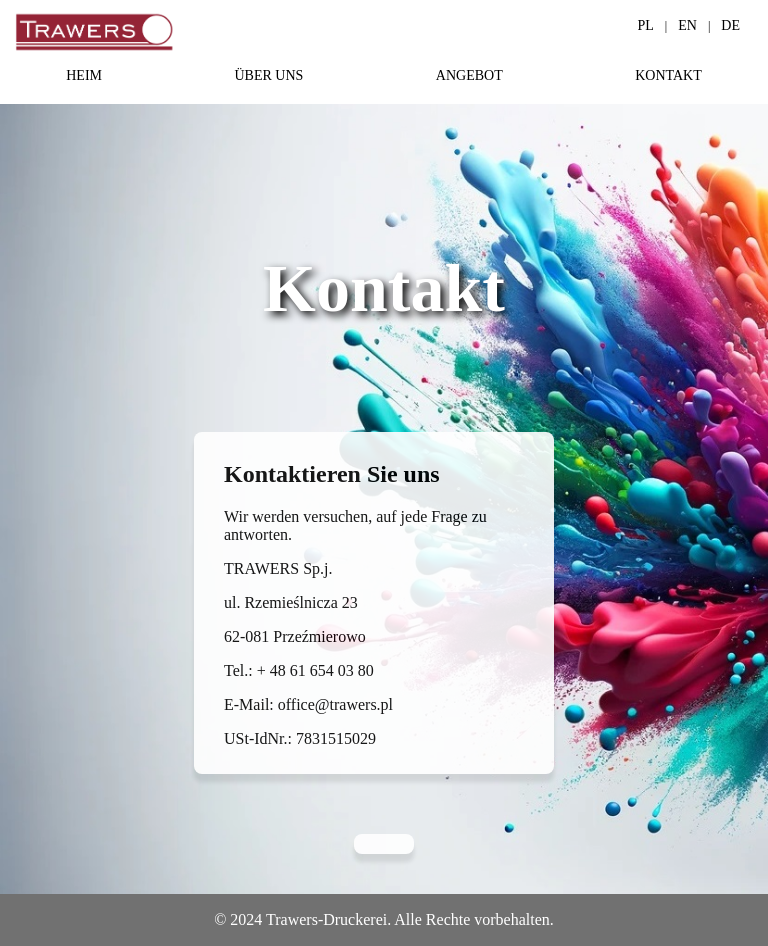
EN (687, 25)
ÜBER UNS (268, 75)
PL (646, 25)
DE (730, 25)
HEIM (84, 75)
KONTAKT (668, 75)
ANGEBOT (469, 75)
